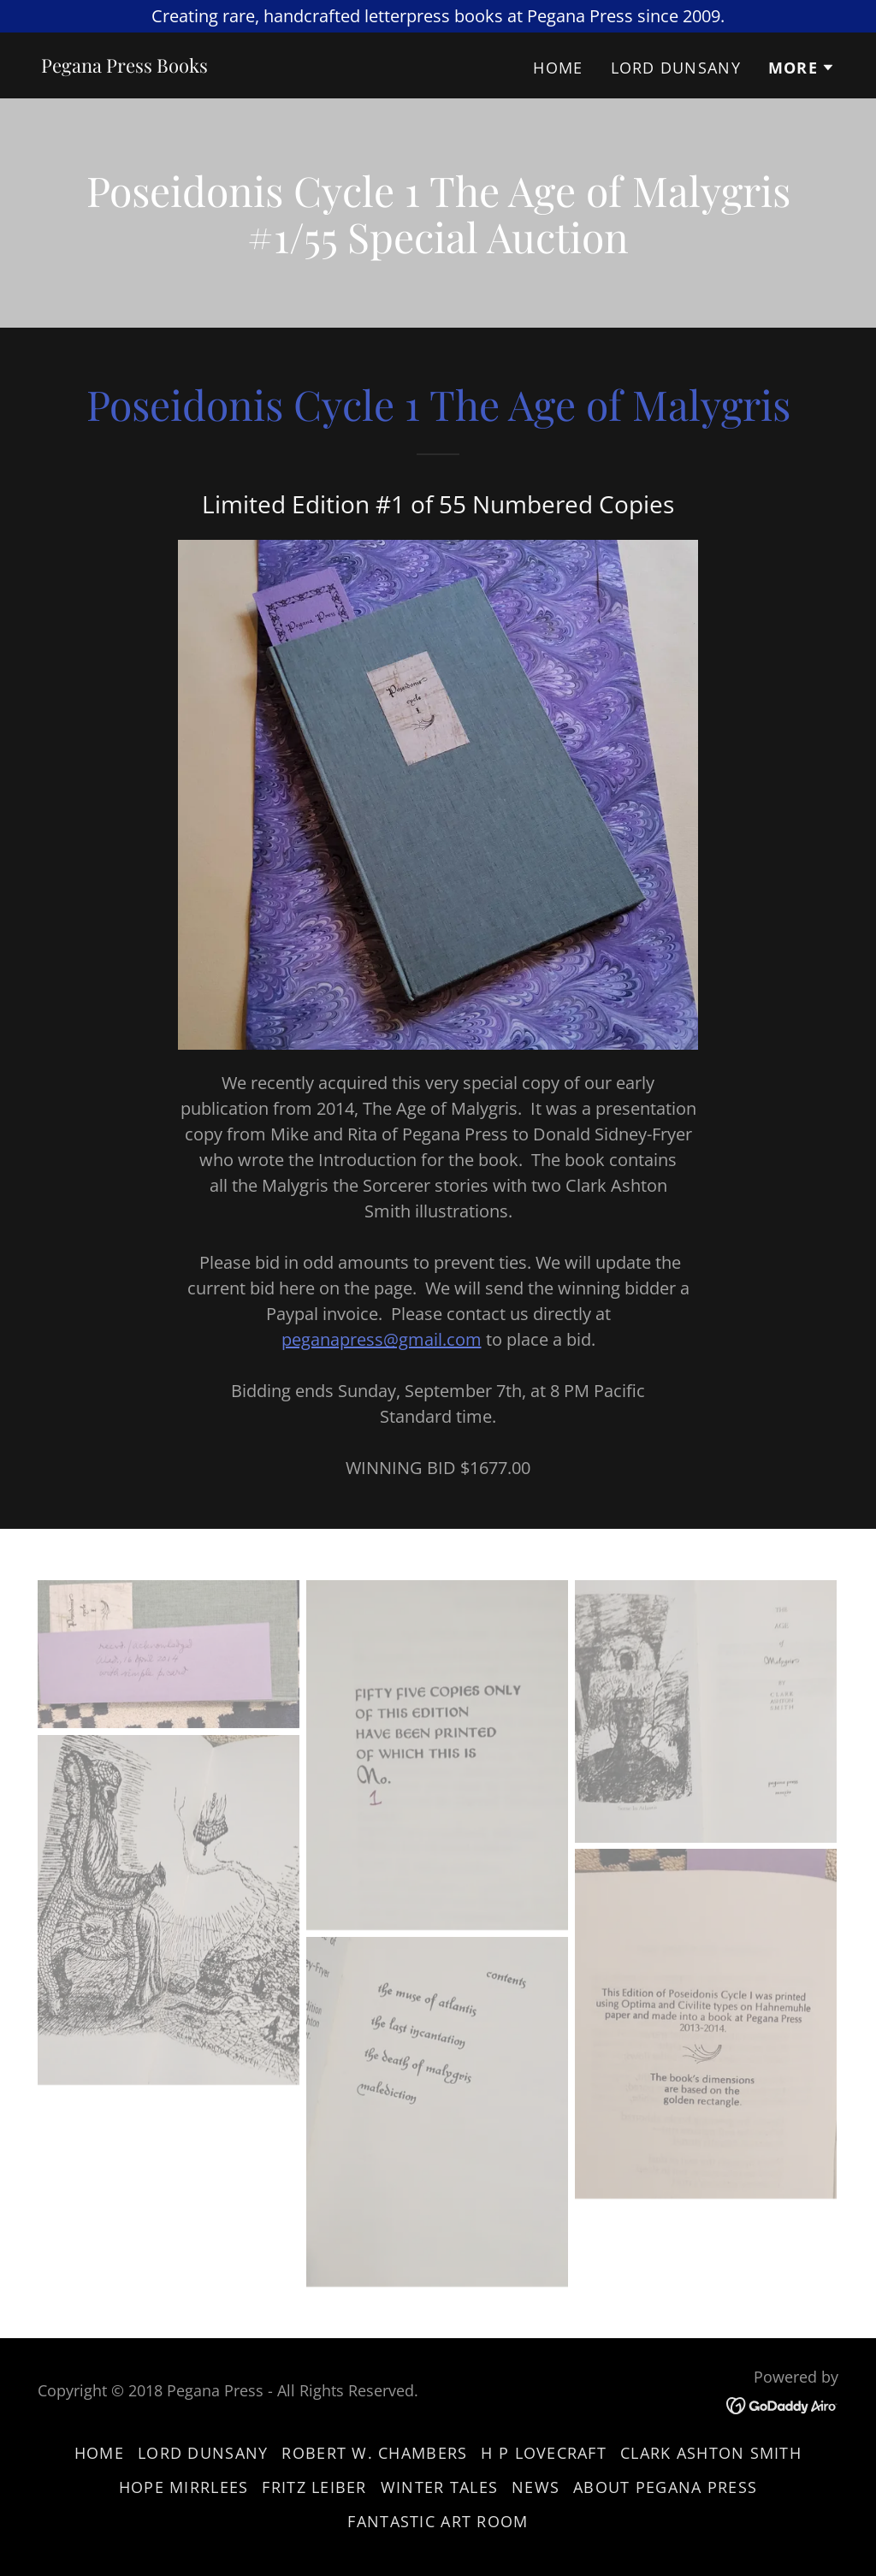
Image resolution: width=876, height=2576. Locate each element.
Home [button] (99, 2453)
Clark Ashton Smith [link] (711, 2453)
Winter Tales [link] (439, 2487)
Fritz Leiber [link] (314, 2487)
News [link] (535, 2487)
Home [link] (558, 67)
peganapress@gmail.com (381, 1339)
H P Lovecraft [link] (544, 2453)
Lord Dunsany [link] (676, 67)
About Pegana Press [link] (665, 2487)
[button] (801, 67)
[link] (124, 66)
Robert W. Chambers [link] (374, 2453)
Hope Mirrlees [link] (184, 2487)
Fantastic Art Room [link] (437, 2521)
